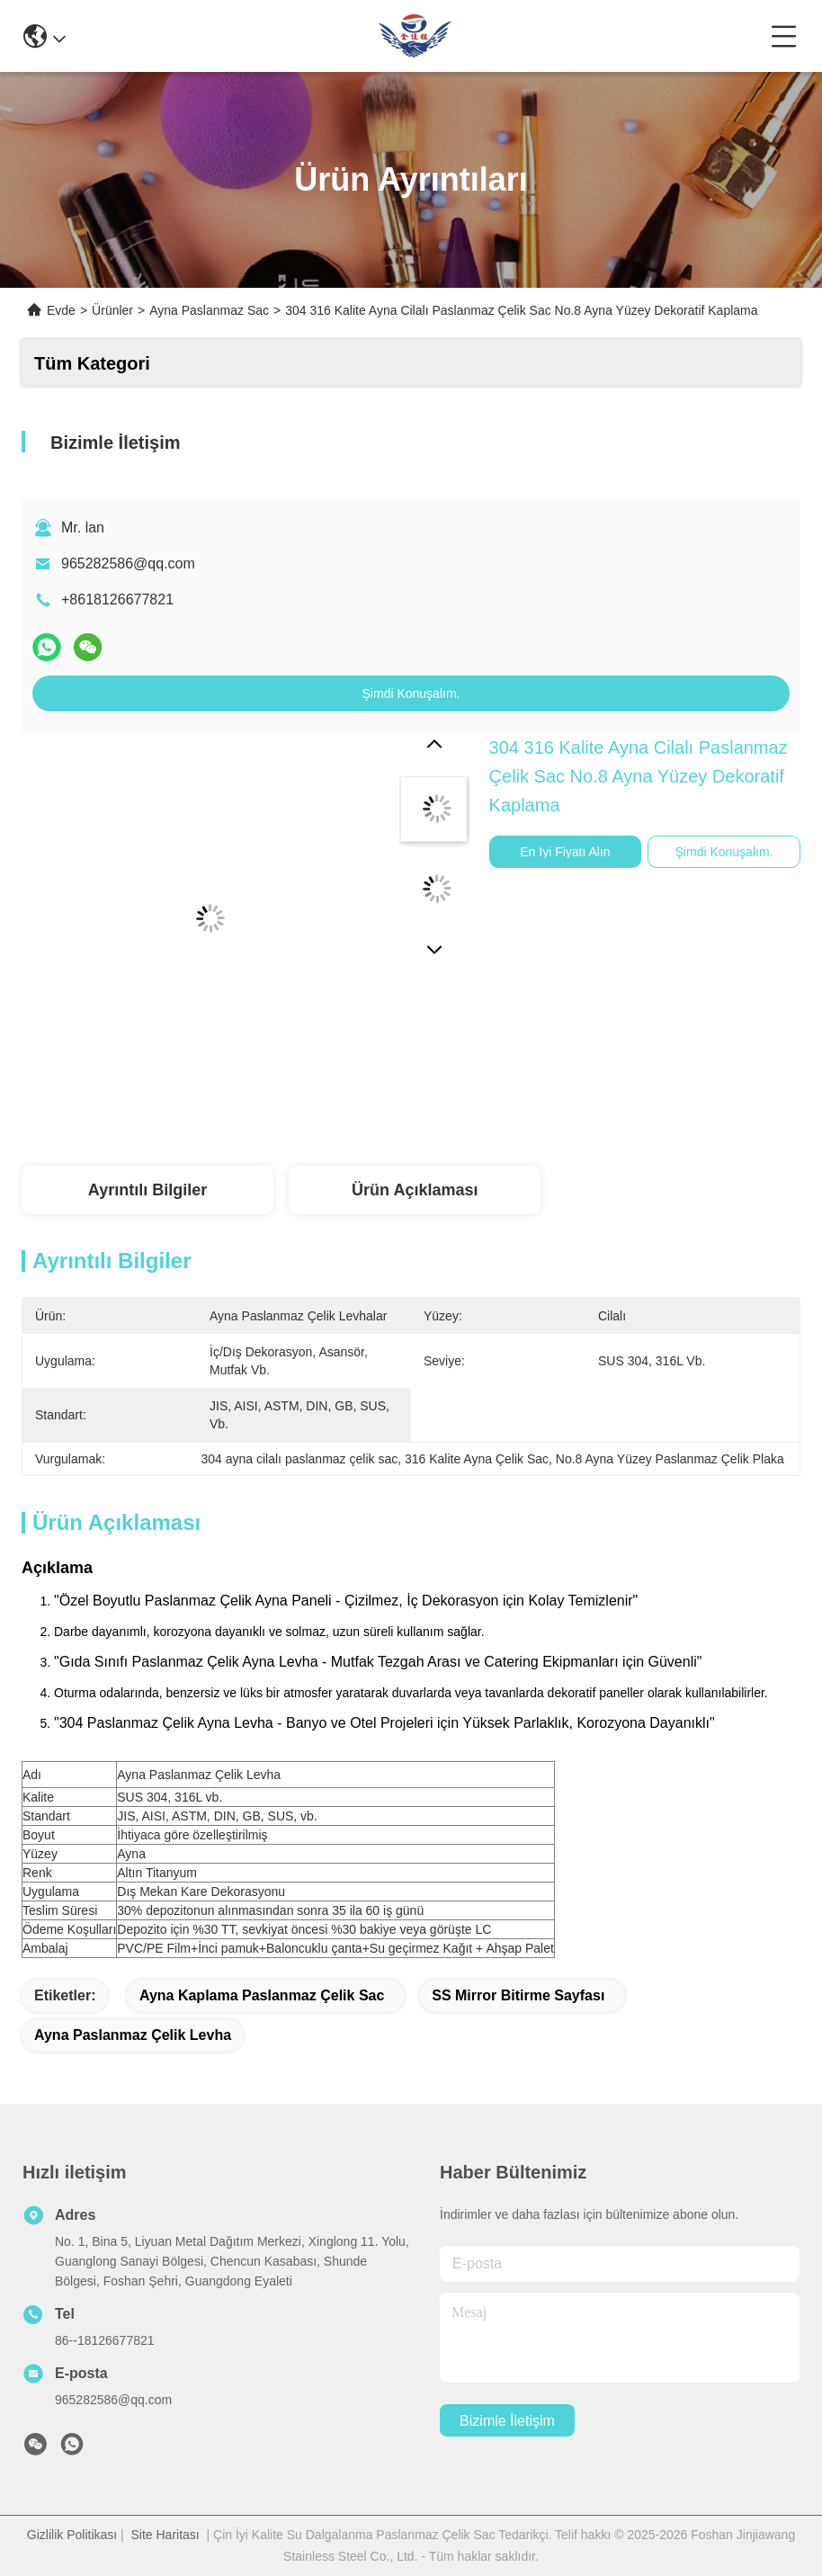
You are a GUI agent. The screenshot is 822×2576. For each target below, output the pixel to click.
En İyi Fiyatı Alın (565, 851)
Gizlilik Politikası (72, 2534)
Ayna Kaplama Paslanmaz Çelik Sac (261, 1995)
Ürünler (112, 310)
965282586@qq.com (128, 563)
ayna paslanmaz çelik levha (132, 2035)
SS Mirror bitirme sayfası (518, 1995)
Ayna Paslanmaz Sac (209, 310)
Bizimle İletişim (507, 2420)
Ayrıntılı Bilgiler (147, 1190)
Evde (61, 310)
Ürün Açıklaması (415, 1190)
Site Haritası (164, 2534)
